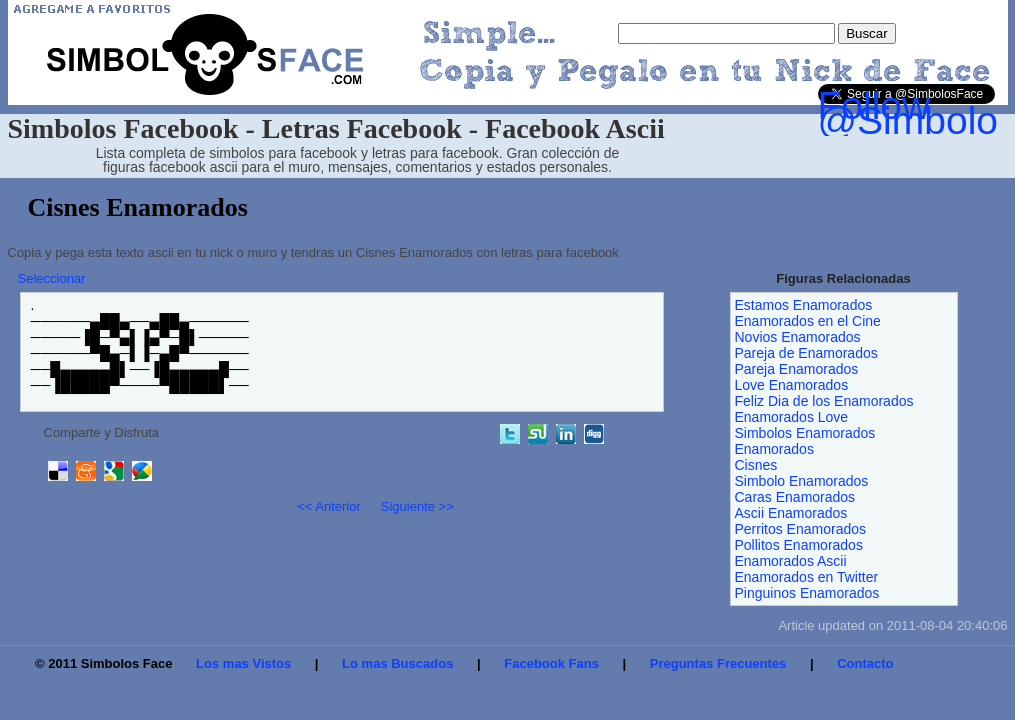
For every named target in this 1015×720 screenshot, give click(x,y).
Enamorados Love (792, 417)
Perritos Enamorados (801, 529)
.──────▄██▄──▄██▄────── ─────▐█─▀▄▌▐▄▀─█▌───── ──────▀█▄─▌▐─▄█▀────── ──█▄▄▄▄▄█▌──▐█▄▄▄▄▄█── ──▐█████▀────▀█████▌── (140, 345)
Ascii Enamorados (791, 513)
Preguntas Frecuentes (718, 663)
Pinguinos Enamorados (807, 593)
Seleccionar (52, 278)
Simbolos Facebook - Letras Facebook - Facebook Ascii (336, 128)
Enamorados (774, 449)
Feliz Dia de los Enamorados (824, 401)
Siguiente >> (417, 506)
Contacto (865, 663)
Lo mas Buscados (397, 663)
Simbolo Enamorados (802, 481)
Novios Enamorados (798, 337)
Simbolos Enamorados (805, 433)
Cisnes (756, 465)
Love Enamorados (792, 385)
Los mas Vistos (243, 663)
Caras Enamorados (795, 497)
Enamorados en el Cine (808, 321)
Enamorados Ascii (791, 561)
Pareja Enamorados (797, 369)
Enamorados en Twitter (807, 577)
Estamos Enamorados (804, 305)
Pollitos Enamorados (799, 545)
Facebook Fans (551, 663)
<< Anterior (329, 506)
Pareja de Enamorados (806, 353)
